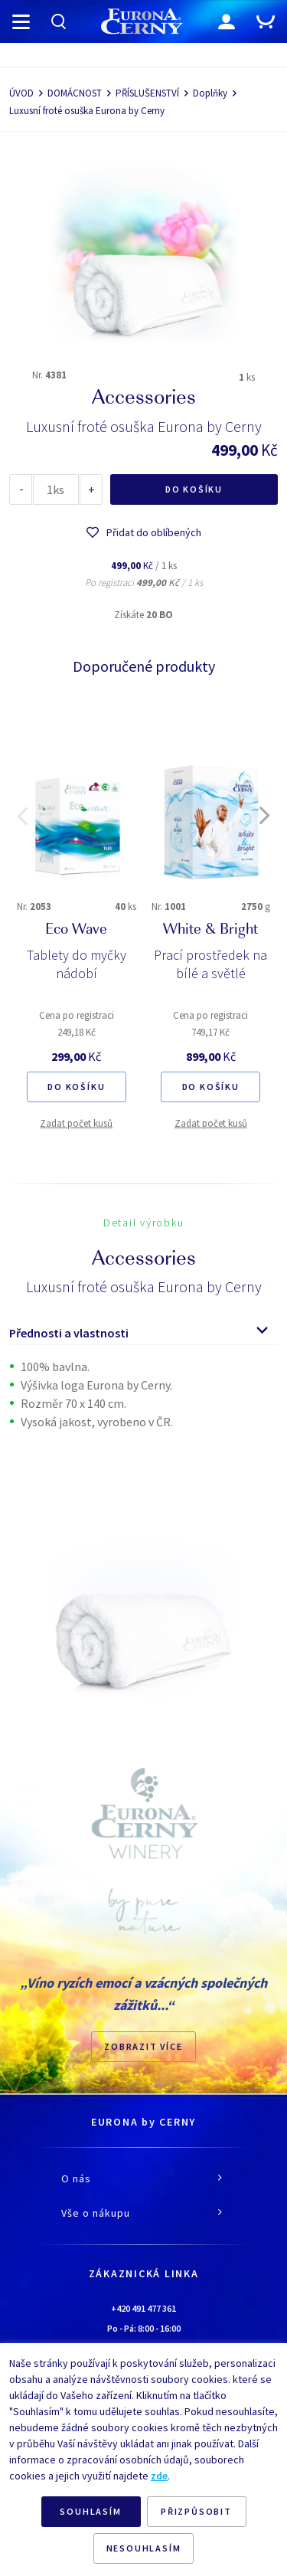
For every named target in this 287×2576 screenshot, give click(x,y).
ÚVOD (21, 93)
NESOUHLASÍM (143, 2548)
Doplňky (210, 93)
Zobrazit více (143, 2046)
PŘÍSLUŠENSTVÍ (147, 93)
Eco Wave (76, 930)
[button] (22, 815)
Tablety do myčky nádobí (76, 964)
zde (159, 2476)
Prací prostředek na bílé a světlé (210, 964)
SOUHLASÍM (90, 2511)
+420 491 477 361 (143, 2308)
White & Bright (210, 930)
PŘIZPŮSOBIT (196, 2511)
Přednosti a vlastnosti (69, 1332)
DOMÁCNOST (74, 93)
